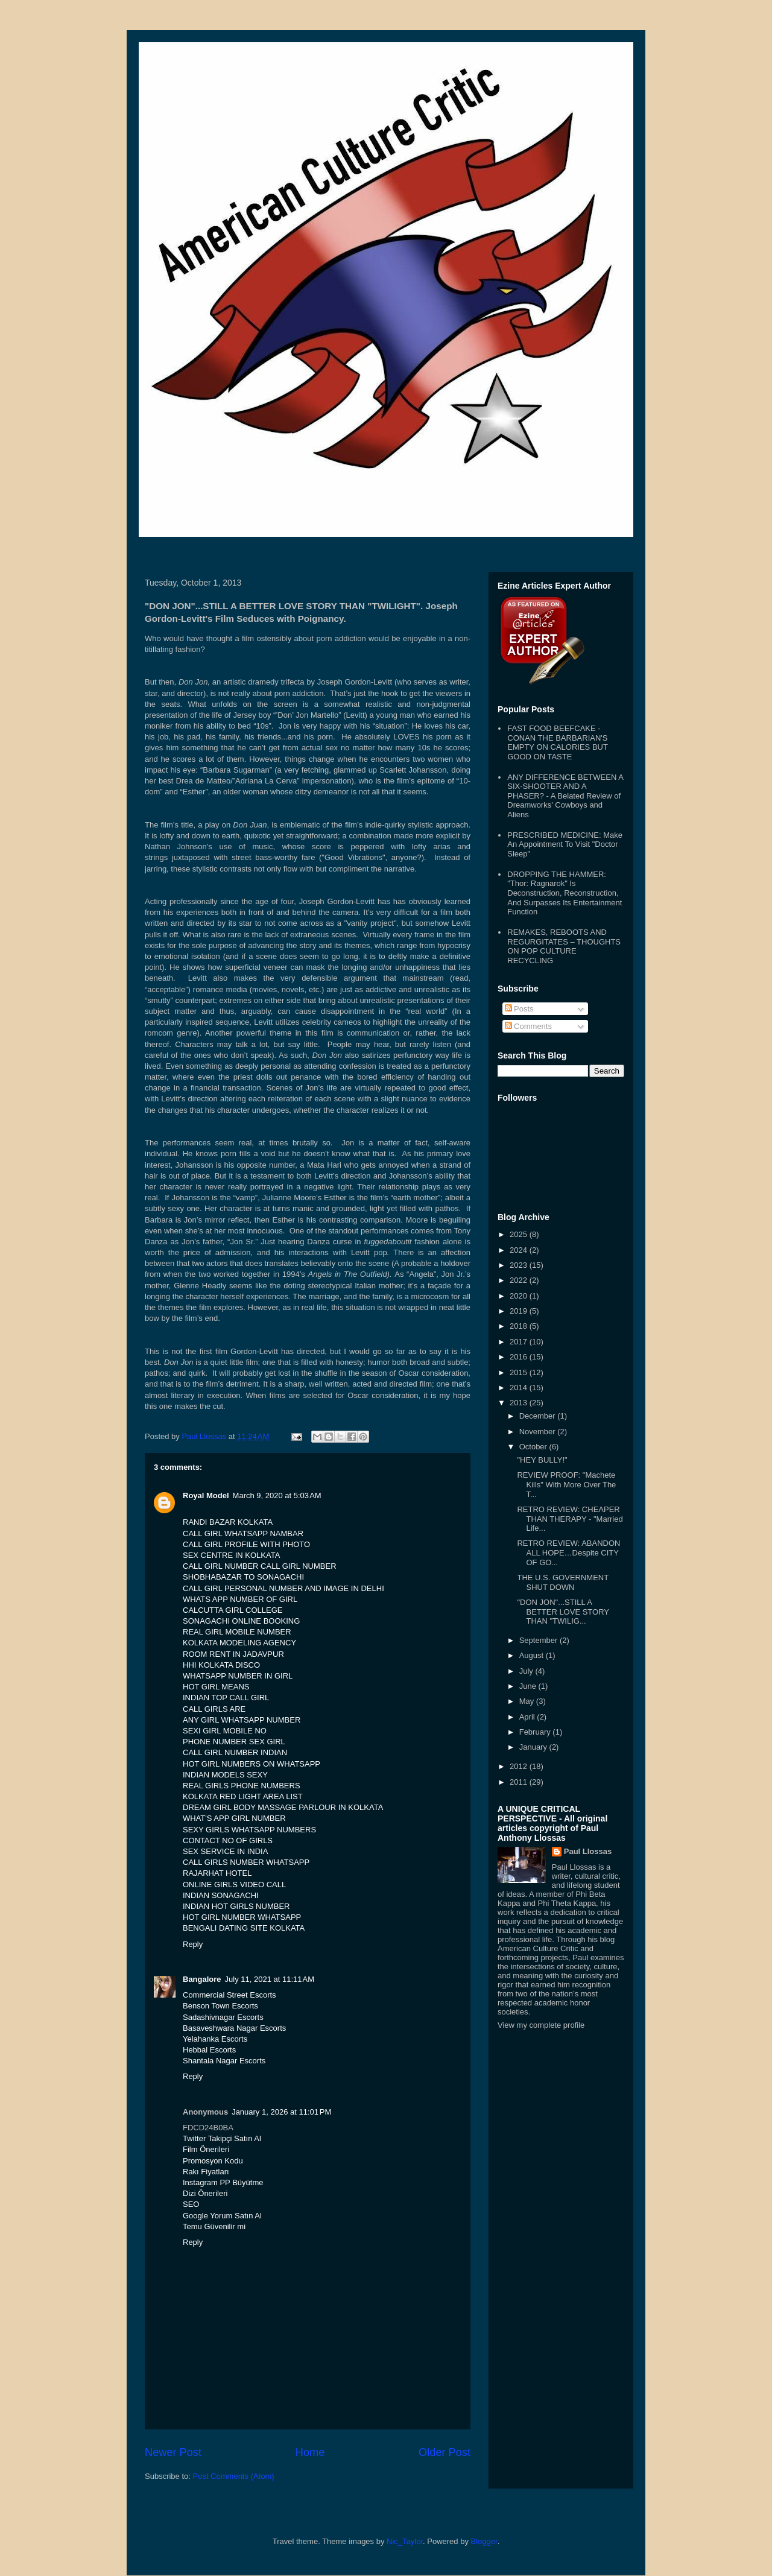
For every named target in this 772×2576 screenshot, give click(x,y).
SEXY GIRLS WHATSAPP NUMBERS (249, 1829)
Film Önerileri (206, 2149)
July (527, 1671)
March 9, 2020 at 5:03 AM (277, 1495)
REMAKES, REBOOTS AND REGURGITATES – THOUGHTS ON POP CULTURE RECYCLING (564, 946)
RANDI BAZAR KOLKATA (228, 1522)
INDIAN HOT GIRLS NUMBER (236, 1906)
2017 (520, 1341)
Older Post (444, 2452)
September (539, 1640)
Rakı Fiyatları (206, 2171)
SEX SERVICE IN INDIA (225, 1851)
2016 (520, 1356)
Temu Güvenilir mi (214, 2226)
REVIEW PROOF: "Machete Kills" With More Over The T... (566, 1484)
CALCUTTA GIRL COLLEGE (232, 1610)
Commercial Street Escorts (229, 1994)
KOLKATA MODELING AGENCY (239, 1642)
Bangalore (202, 1979)
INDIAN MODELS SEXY (225, 1774)
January (534, 1747)
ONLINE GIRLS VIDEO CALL (234, 1884)
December (538, 1415)
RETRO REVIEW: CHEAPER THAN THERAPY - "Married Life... (569, 1519)
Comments (528, 1026)
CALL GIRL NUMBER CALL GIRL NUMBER (260, 1566)
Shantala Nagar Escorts (224, 2060)
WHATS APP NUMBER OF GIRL (240, 1599)
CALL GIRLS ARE (214, 1709)
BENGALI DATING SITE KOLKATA (244, 1927)
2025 (520, 1234)
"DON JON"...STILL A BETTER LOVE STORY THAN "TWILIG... (563, 1611)
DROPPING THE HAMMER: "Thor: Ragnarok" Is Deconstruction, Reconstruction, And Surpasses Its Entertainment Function (564, 893)
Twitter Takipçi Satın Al (222, 2138)
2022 (520, 1280)
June (529, 1686)
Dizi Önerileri (205, 2193)
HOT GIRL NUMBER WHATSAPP (242, 1917)
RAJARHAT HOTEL (217, 1873)
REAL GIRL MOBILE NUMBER (237, 1631)
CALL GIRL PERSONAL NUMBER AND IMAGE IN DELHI (283, 1588)
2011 (520, 1781)
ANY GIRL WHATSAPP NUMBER (241, 1719)
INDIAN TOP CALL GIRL (226, 1697)
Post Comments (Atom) (233, 2476)
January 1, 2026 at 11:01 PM (281, 2111)
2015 (520, 1372)
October (534, 1446)
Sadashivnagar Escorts (223, 2017)
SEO (191, 2204)
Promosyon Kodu (213, 2160)
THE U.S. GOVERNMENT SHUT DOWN (562, 1582)
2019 (520, 1310)
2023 (520, 1265)
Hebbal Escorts (209, 2049)
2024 (520, 1250)
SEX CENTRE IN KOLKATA (231, 1555)
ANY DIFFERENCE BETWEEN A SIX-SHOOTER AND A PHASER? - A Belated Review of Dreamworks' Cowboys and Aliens (565, 796)
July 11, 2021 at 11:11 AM (270, 1979)
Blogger (484, 2541)
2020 (520, 1295)
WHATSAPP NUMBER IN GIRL (238, 1675)
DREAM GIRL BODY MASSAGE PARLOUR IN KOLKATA (283, 1807)
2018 (520, 1326)
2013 (520, 1402)
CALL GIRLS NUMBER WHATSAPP (246, 1862)
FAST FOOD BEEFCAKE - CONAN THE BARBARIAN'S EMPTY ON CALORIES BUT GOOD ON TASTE (557, 742)
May (527, 1701)
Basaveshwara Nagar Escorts (234, 2028)
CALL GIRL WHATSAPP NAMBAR (243, 1533)
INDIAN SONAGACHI (221, 1895)
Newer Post (173, 2452)
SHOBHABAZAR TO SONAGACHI (243, 1576)
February (536, 1731)
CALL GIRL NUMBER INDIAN (235, 1752)
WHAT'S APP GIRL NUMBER (234, 1818)
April (528, 1716)
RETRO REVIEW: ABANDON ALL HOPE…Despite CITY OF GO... (568, 1552)
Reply (193, 1944)
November (538, 1431)
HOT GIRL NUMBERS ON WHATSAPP (251, 1763)
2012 (520, 1766)
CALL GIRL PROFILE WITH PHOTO (246, 1544)
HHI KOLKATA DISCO (221, 1664)
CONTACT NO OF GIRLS (228, 1840)
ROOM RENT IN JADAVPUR (233, 1654)
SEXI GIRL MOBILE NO (225, 1730)
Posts (519, 1008)
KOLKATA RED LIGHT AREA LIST (243, 1796)
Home (310, 2452)
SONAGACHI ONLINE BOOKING (241, 1620)
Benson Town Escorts (220, 2005)
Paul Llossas (588, 1851)
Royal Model (206, 1495)
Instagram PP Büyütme (223, 2182)
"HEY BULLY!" (542, 1459)
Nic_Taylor (405, 2541)
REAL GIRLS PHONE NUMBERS (241, 1785)
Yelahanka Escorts (215, 2038)
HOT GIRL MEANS (216, 1686)
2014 (520, 1387)
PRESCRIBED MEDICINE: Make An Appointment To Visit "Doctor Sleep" (564, 844)
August (532, 1655)
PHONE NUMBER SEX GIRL (234, 1741)
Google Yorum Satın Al (222, 2215)
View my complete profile (541, 2025)
